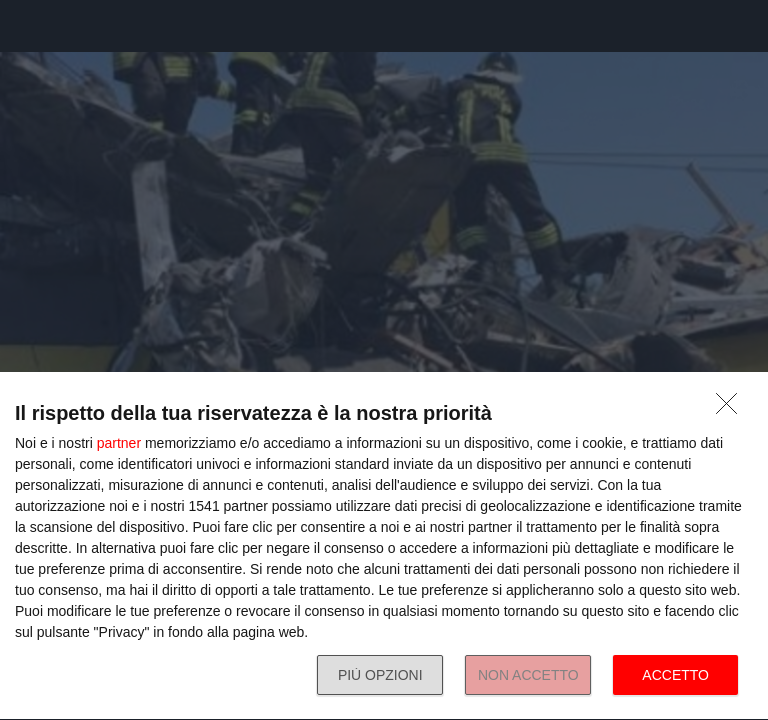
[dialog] (384, 546)
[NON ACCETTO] (732, 409)
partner (119, 443)
